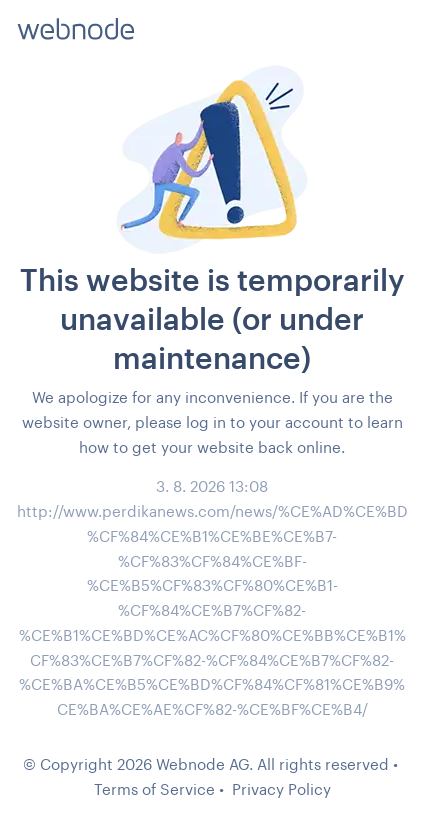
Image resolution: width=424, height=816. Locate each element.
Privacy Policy (281, 789)
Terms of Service (154, 789)
